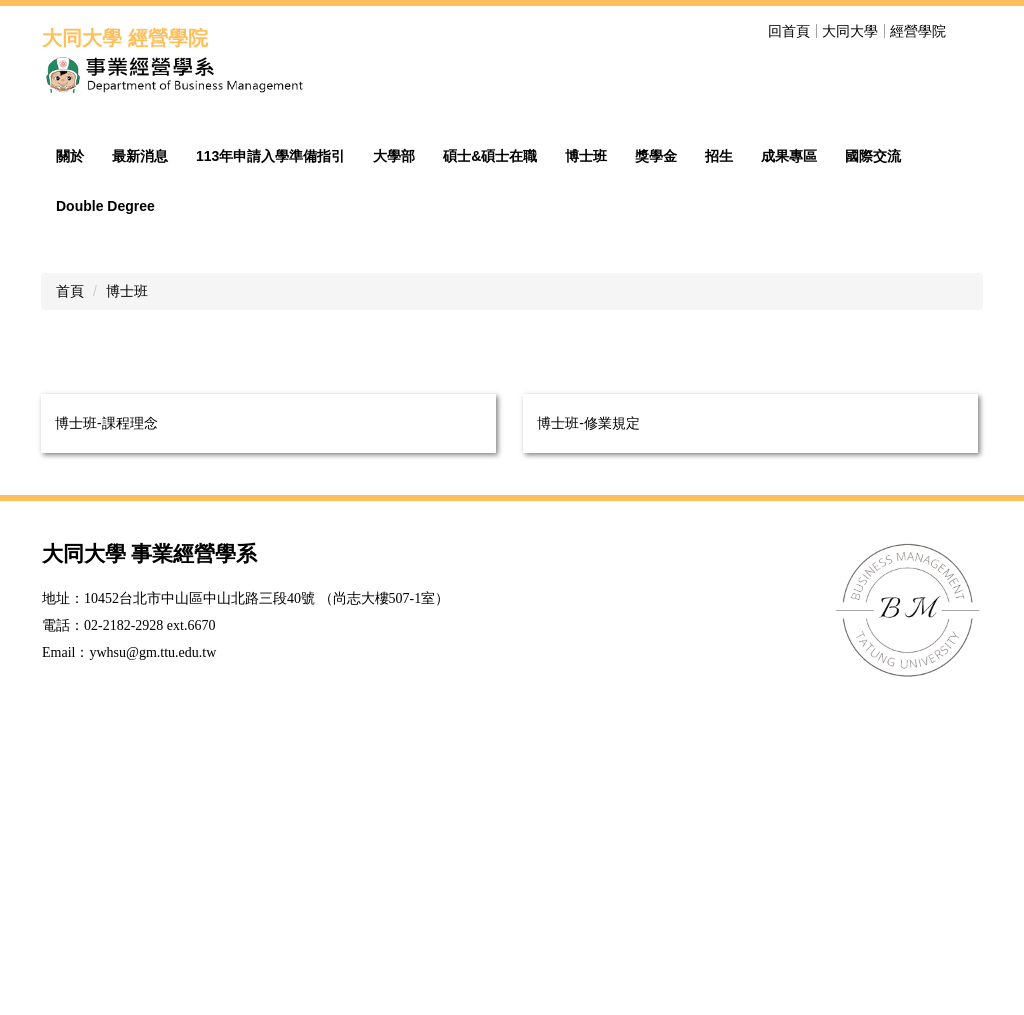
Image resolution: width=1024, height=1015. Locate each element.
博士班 (586, 470)
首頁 (70, 605)
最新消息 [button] (140, 470)
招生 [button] (719, 470)
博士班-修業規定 (588, 737)
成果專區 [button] (789, 470)
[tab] (797, 378)
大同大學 (850, 31)
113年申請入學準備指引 (270, 470)
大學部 (394, 470)
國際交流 (873, 470)
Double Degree (105, 520)
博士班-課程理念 (106, 737)
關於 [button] (70, 470)
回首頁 (789, 31)
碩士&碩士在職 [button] (490, 470)
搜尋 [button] (970, 31)
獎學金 (656, 470)
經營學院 (918, 31)
